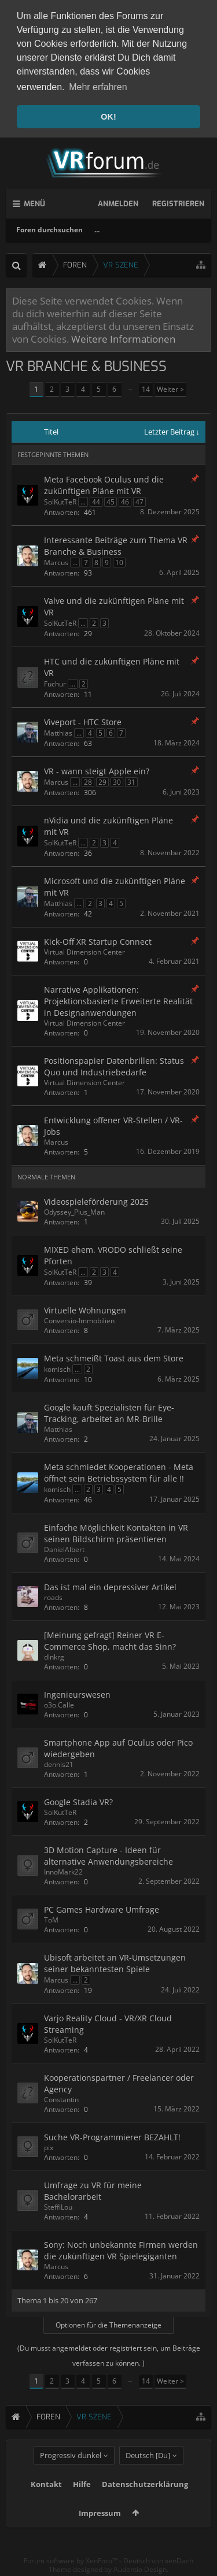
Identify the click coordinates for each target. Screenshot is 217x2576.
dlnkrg (54, 1656)
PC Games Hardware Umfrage (101, 1908)
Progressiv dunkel (70, 2474)
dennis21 (58, 1764)
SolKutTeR (60, 501)
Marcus (56, 562)
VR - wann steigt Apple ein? (96, 770)
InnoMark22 (63, 1871)
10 (119, 562)
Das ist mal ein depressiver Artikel (110, 1586)
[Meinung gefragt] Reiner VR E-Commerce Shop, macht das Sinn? (110, 1640)
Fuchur (55, 683)
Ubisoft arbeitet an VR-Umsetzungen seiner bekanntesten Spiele (115, 1962)
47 (139, 501)
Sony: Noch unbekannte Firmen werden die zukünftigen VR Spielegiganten (121, 2250)
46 (125, 501)
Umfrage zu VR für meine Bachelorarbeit (93, 2190)
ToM (51, 1919)
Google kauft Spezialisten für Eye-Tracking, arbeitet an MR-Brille (109, 1412)
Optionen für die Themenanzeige (108, 2324)
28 (88, 781)
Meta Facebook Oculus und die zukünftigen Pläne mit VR (104, 484)
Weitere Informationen (123, 339)
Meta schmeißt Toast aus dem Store (113, 1357)
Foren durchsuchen (49, 229)
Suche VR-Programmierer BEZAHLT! (112, 2136)
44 (96, 501)
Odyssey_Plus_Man (74, 1211)
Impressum (100, 2531)
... (97, 229)
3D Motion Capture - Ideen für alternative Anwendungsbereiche (108, 1855)
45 (110, 501)
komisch (57, 1369)
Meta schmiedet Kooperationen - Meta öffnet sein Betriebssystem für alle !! (118, 1472)
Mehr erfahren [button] (98, 87)
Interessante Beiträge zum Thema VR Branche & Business (115, 545)
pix (48, 2147)
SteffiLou (58, 2206)
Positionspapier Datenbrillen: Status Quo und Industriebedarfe (114, 1066)
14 (146, 389)
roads (53, 1597)
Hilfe (82, 2502)
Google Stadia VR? (78, 1801)
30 (117, 781)
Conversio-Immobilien (79, 1320)
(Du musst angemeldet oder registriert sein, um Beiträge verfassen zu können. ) (108, 2355)
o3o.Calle (59, 1704)
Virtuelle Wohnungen (85, 1309)
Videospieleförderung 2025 (96, 1201)
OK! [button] (108, 116)
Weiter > (170, 389)
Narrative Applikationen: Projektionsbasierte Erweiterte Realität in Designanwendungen (118, 1000)
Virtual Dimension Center (84, 951)
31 (131, 781)
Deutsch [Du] (148, 2474)
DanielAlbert (64, 1549)
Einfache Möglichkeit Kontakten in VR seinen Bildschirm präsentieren (116, 1532)
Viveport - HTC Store (83, 721)
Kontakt (46, 2502)
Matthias (58, 732)
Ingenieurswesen (77, 1693)
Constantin (61, 2099)
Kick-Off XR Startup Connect (98, 941)
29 (102, 781)
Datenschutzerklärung (145, 2502)
